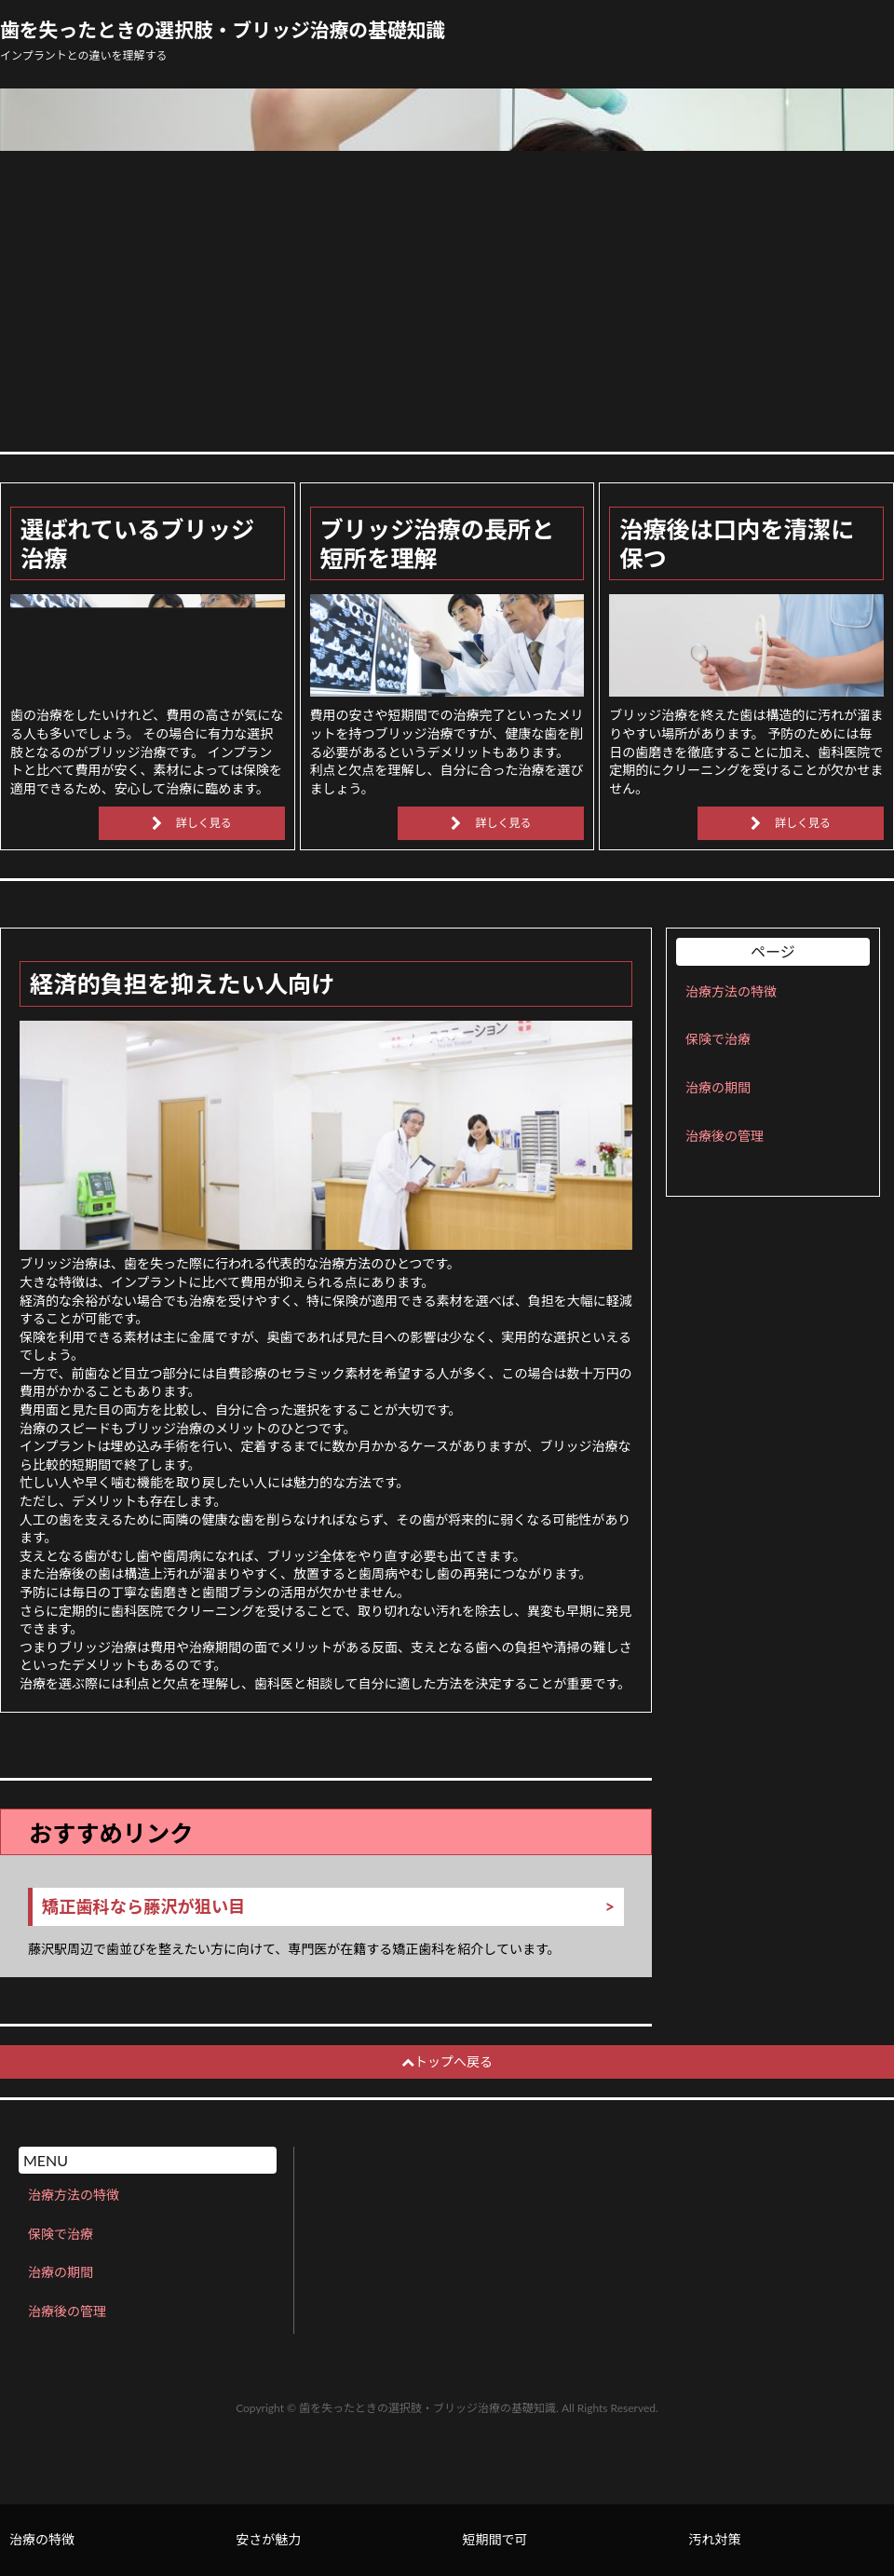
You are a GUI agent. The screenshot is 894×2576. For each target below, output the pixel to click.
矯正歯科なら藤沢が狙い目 (143, 1907)
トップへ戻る (447, 2061)
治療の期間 (718, 1087)
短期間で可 (494, 2539)
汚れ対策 (715, 2539)
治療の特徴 (41, 2539)
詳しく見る (204, 823)
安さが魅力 (268, 2539)
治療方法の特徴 (731, 991)
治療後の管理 (724, 1136)
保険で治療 (718, 1039)
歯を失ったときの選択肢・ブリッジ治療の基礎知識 (222, 30)
